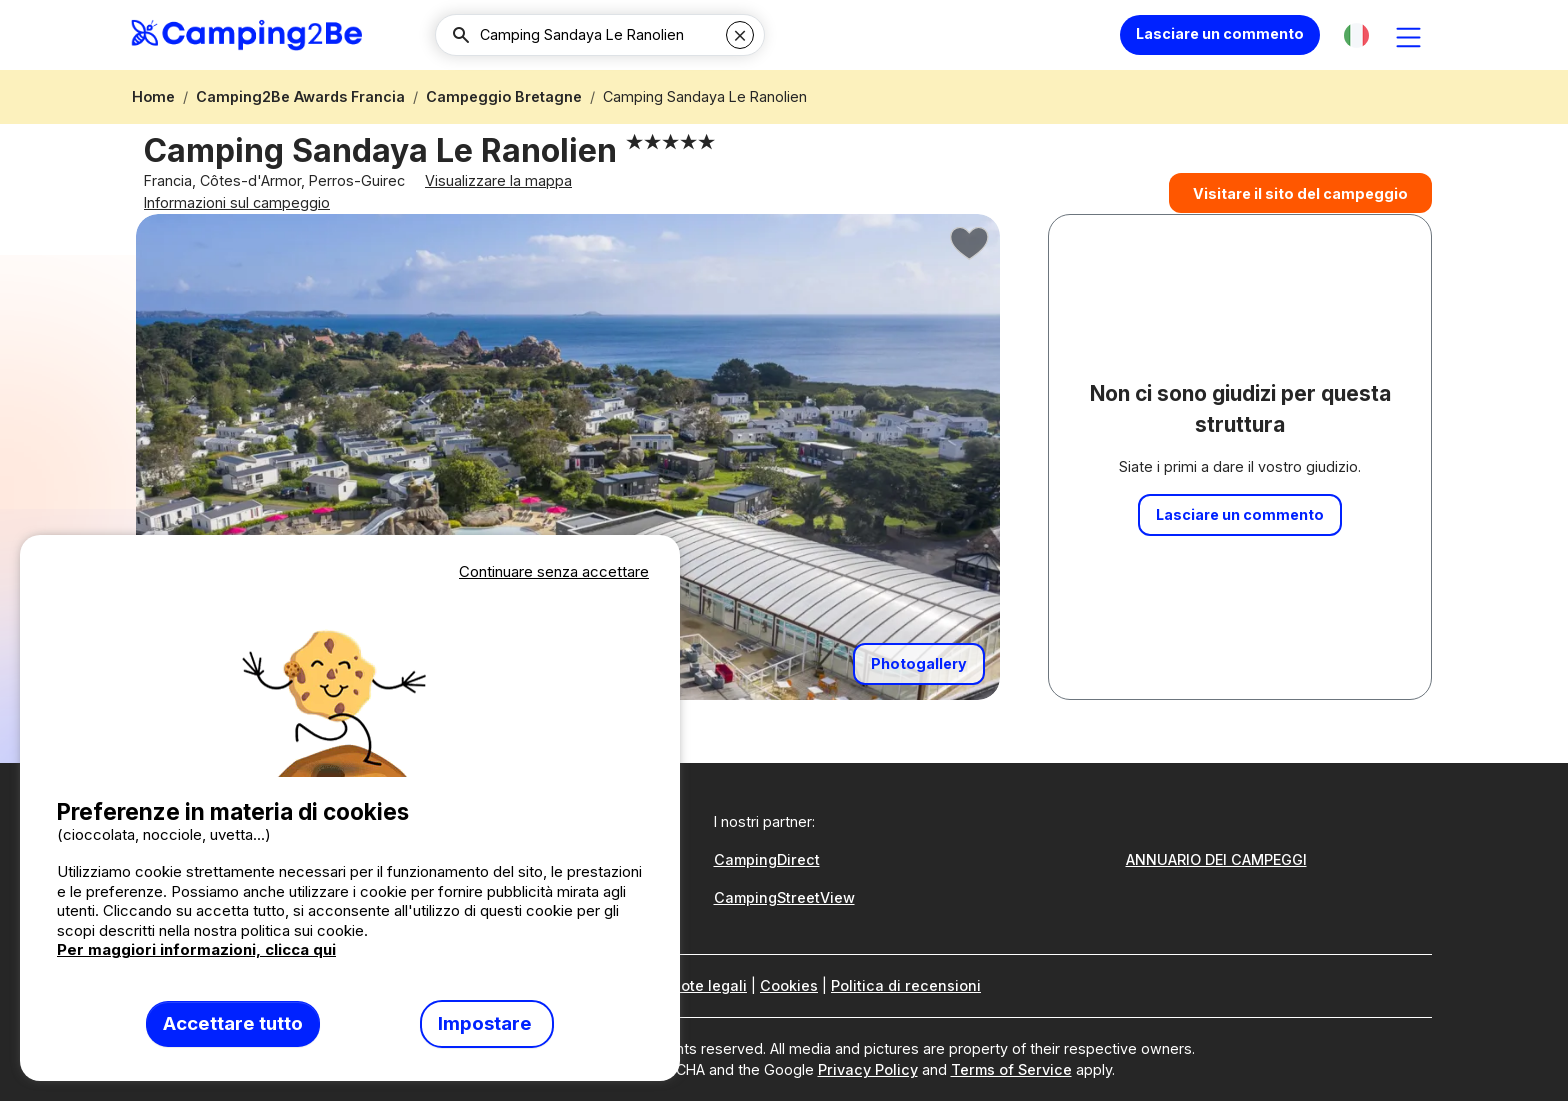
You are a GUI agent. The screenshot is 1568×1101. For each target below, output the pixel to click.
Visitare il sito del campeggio (1300, 208)
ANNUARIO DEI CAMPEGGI (1216, 859)
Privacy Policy (868, 1069)
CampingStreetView (784, 897)
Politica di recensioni (906, 985)
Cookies (789, 985)
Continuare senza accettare (554, 571)
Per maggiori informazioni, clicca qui (196, 949)
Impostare (487, 1023)
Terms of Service (1011, 1069)
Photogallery (919, 703)
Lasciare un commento (1220, 33)
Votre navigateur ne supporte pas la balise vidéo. (350, 681)
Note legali (708, 985)
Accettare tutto (233, 1023)
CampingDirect (767, 859)
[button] (1356, 35)
